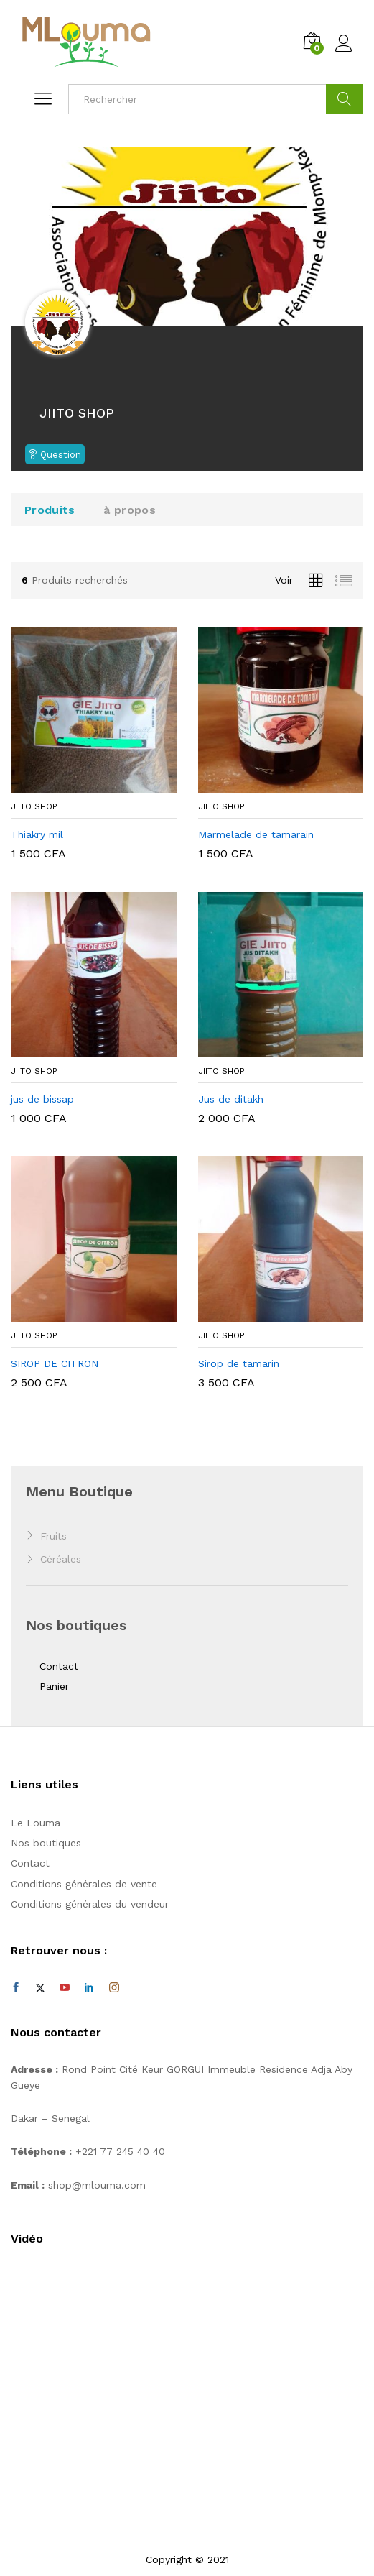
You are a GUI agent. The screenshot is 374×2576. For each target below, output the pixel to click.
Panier (54, 1686)
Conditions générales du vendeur (90, 1904)
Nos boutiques (46, 1843)
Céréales (60, 1559)
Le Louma (35, 1822)
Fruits (53, 1536)
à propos (129, 510)
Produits (49, 510)
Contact (58, 1666)
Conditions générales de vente (84, 1884)
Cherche (344, 99)
